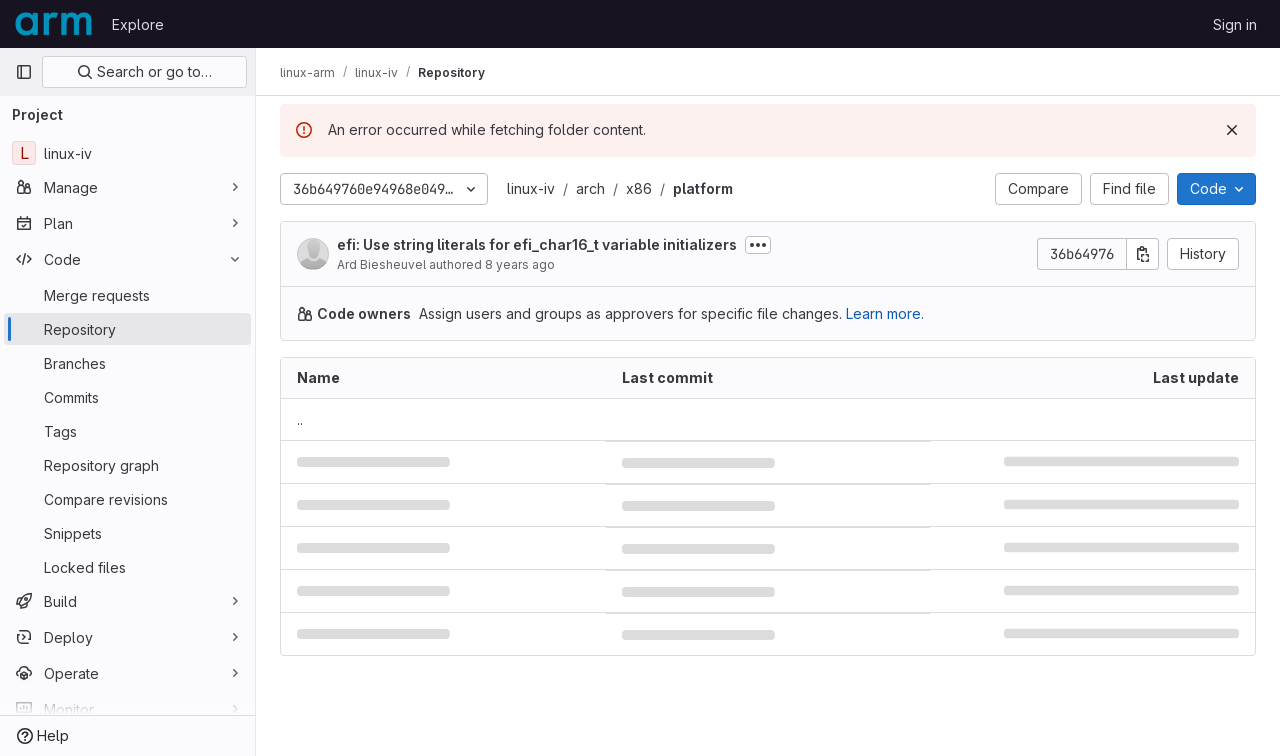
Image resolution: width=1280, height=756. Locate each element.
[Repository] (127, 329)
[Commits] (127, 397)
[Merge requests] (127, 295)
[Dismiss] (1232, 130)
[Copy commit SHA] (1143, 254)
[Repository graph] (127, 465)
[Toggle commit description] (758, 245)
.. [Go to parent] (300, 419)
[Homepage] (53, 24)
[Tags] (127, 431)
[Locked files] (127, 567)
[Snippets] (127, 533)
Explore (138, 24)
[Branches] (127, 363)
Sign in (1235, 24)
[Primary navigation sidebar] (24, 72)
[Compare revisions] (127, 499)
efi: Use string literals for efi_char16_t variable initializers (537, 244)
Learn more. (885, 313)
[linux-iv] (127, 153)
